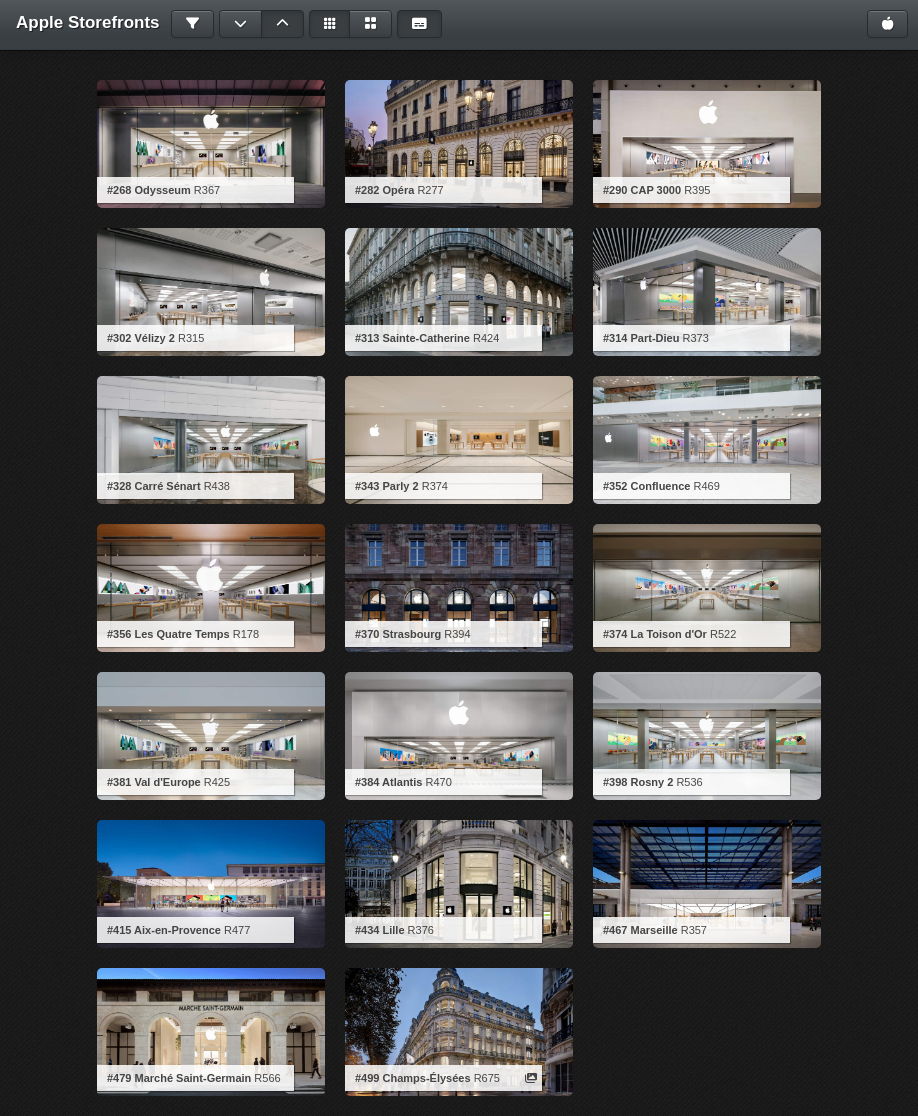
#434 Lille (380, 930)
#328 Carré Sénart (154, 486)
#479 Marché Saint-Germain (179, 1078)
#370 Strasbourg (398, 634)
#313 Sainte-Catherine (412, 338)
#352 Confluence (646, 486)
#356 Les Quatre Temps (168, 634)
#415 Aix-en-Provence (164, 930)
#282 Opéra (384, 190)
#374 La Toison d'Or (655, 634)
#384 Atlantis (388, 782)
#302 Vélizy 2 (141, 338)
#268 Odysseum (149, 190)
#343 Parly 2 (387, 486)
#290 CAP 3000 (642, 190)
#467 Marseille (640, 930)
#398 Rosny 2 (638, 782)
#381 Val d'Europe (154, 782)
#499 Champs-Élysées (413, 1078)
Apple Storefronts (88, 22)
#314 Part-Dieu (641, 338)
